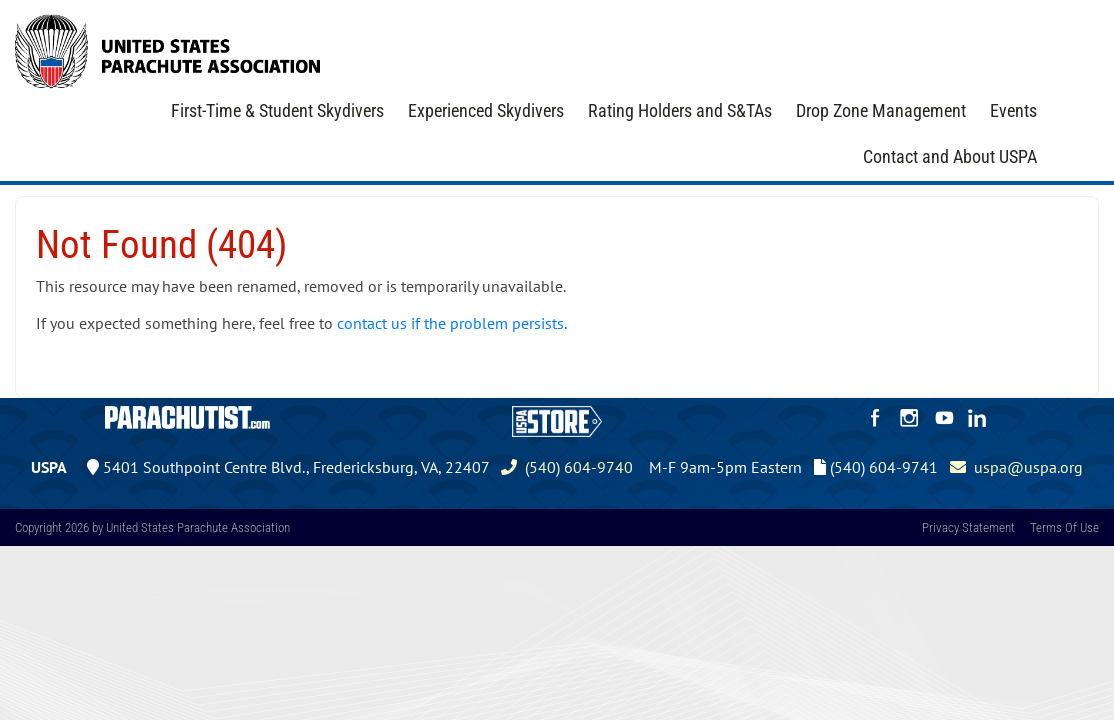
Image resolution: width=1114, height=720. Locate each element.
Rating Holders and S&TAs (680, 110)
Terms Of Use (1064, 527)
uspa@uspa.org (1016, 467)
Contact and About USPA (950, 156)
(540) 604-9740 (567, 467)
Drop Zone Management (881, 110)
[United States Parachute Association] (168, 49)
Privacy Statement (968, 527)
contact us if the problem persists (450, 323)
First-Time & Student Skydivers (277, 110)
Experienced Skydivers (486, 110)
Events (1013, 110)
